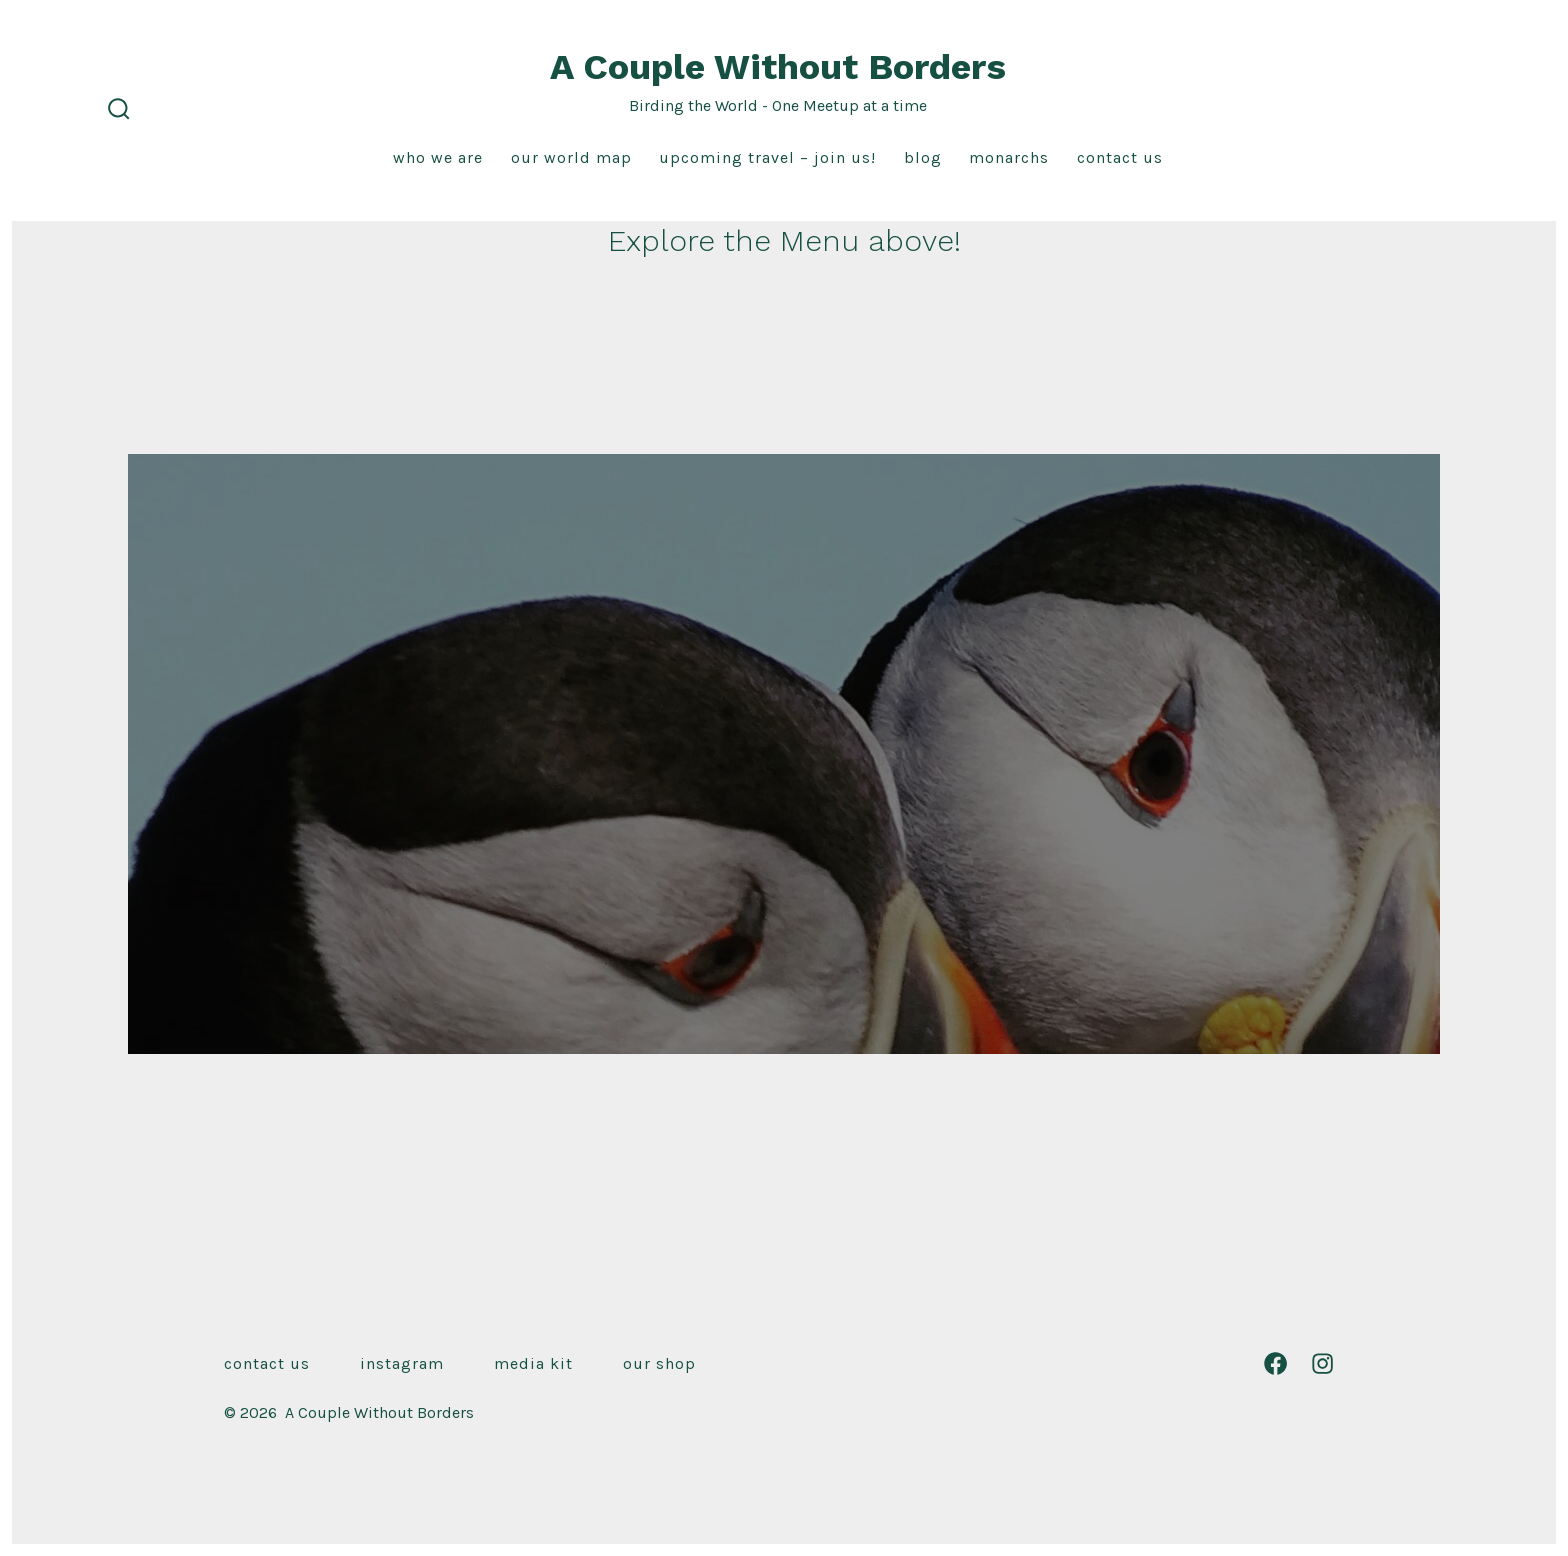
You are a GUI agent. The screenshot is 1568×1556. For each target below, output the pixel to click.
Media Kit (533, 1363)
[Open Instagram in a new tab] (1322, 1363)
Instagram (402, 1363)
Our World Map (571, 157)
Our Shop (659, 1363)
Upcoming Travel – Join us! (767, 157)
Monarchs (1009, 157)
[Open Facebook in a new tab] (1275, 1363)
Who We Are (438, 157)
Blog (923, 157)
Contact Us (1120, 157)
